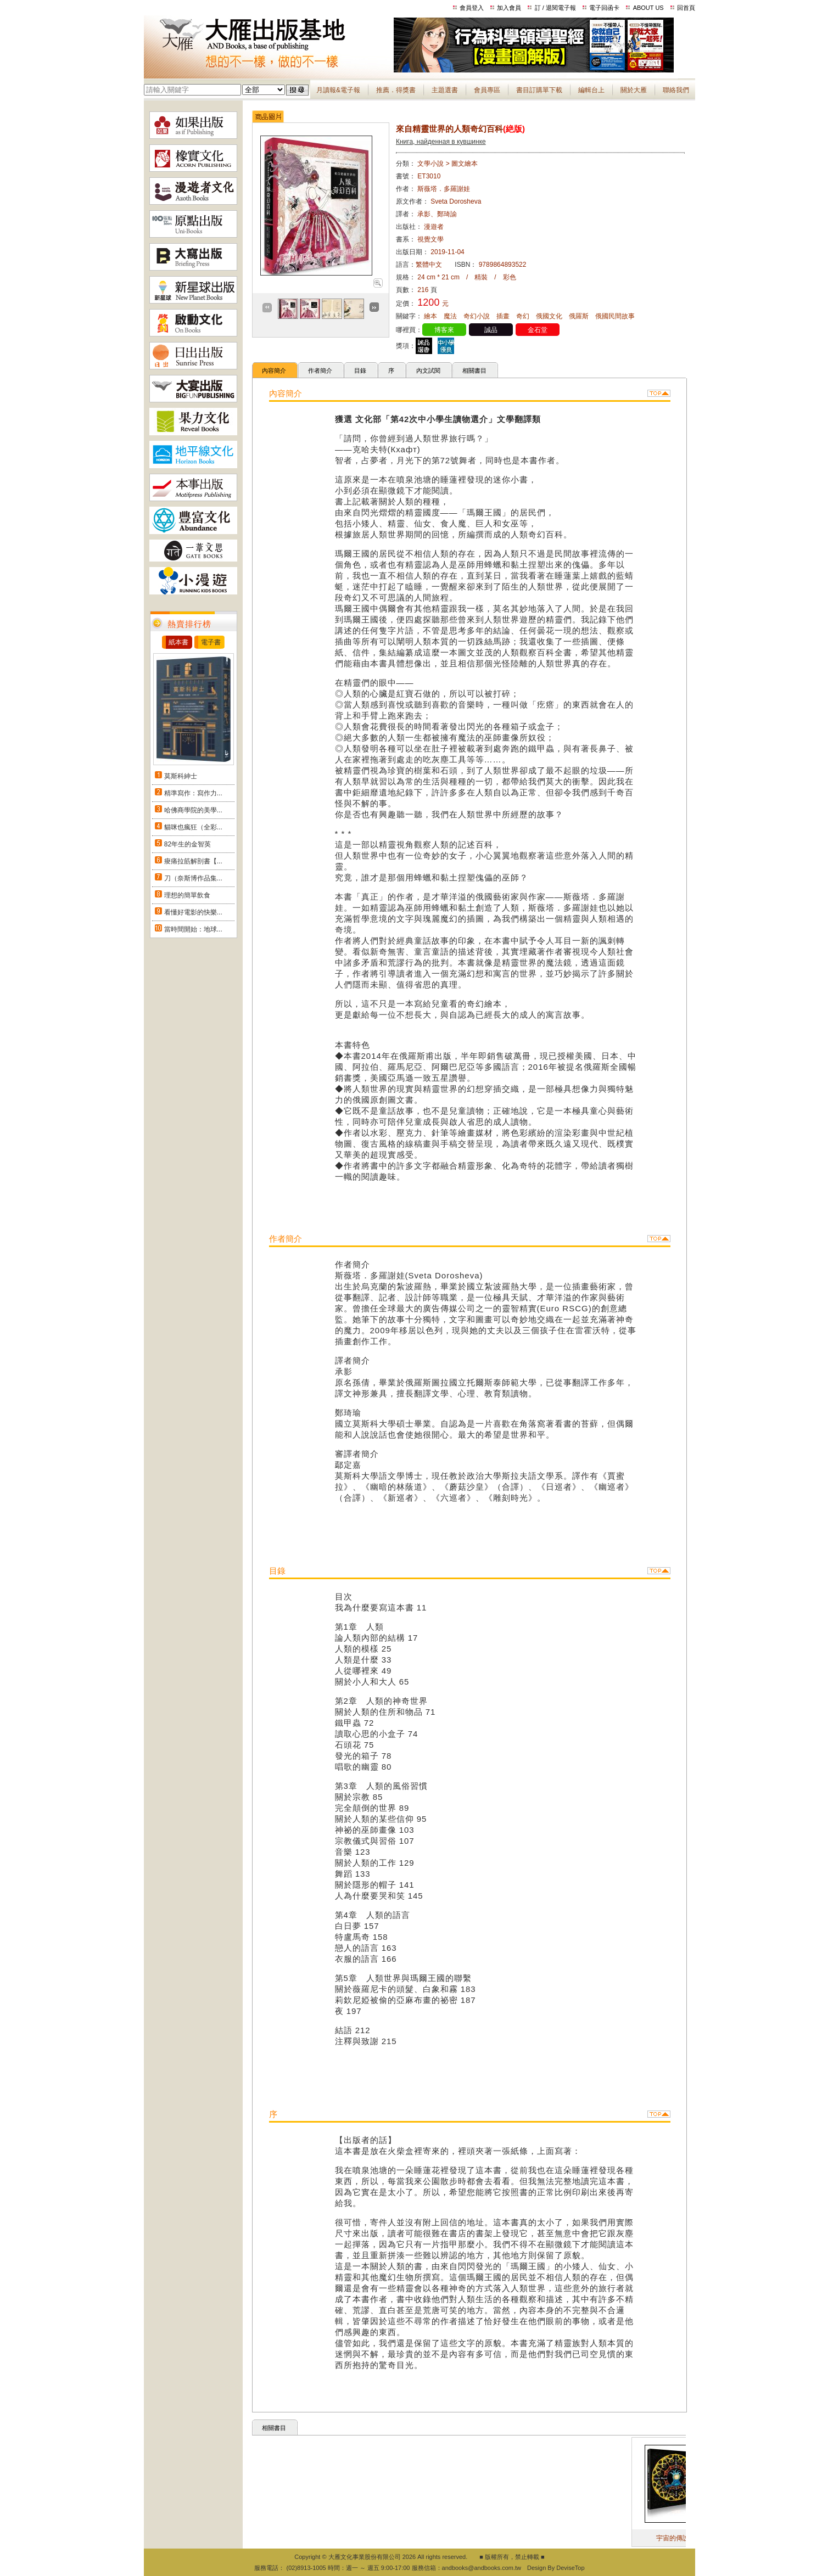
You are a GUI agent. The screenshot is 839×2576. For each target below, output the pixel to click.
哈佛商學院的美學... (193, 810)
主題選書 (445, 90)
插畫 (503, 316)
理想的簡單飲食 (187, 895)
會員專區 (487, 90)
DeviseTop (570, 2567)
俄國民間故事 (615, 316)
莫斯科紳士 (180, 776)
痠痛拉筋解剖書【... (193, 861)
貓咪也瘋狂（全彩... (193, 827)
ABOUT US (648, 7)
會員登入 (472, 7)
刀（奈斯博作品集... (193, 878)
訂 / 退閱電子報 (555, 7)
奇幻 (522, 316)
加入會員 (509, 7)
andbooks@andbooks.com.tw (481, 2567)
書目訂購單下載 (539, 90)
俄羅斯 (579, 316)
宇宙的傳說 (685, 2538)
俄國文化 (549, 316)
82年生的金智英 (187, 844)
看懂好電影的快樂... (193, 912)
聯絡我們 (676, 90)
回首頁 (686, 7)
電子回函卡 (604, 7)
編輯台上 (591, 90)
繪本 (430, 316)
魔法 (450, 316)
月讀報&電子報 (338, 90)
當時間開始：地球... (193, 929)
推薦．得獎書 (396, 90)
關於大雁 (633, 90)
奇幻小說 (476, 316)
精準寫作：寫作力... (193, 793)
